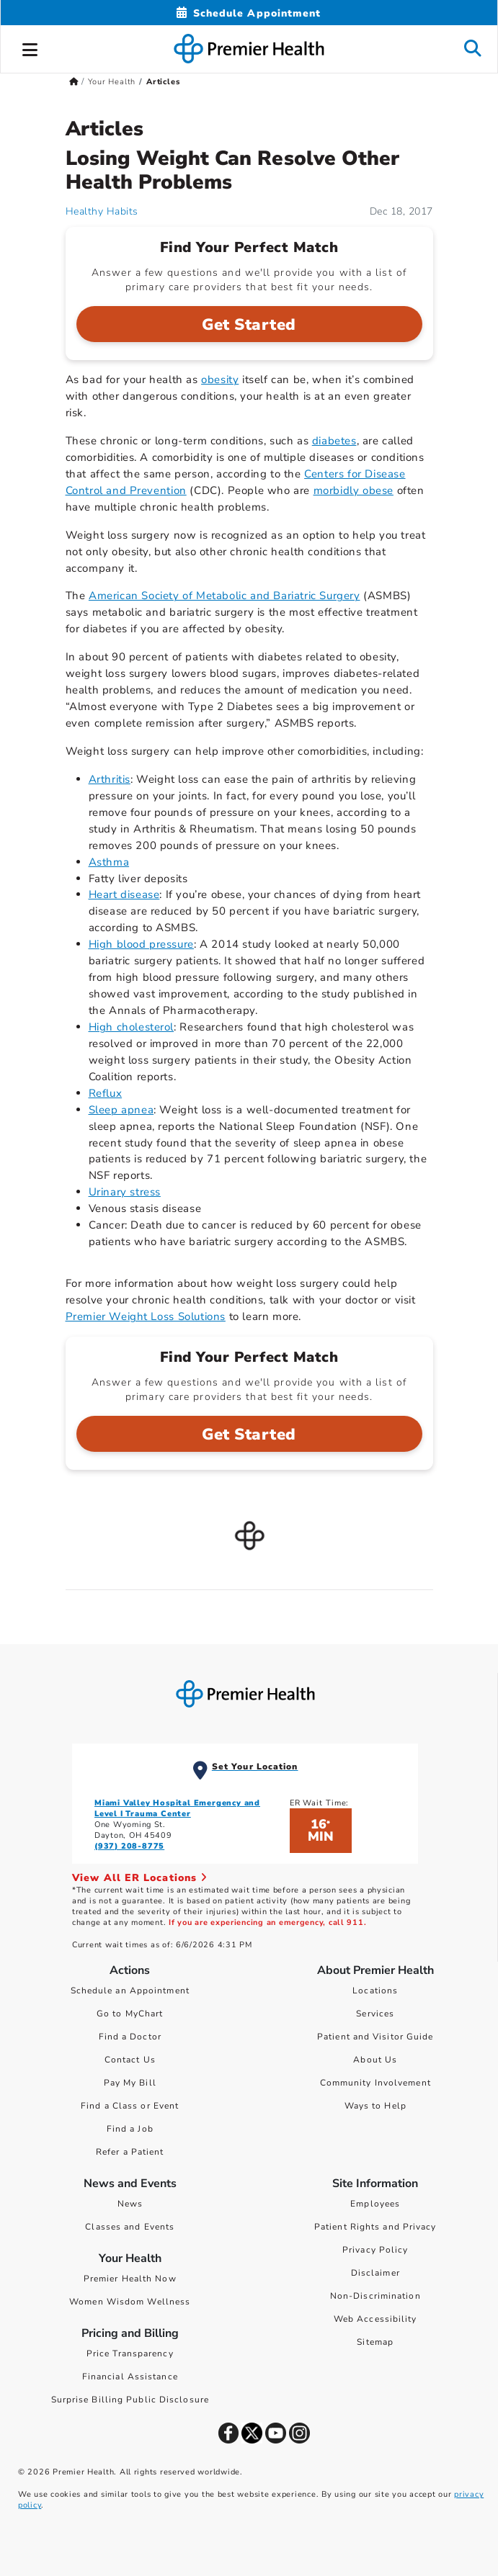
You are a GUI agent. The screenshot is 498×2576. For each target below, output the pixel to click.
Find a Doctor (130, 2036)
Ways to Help (375, 2105)
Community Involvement (375, 2082)
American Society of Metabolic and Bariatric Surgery (224, 595)
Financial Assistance (130, 2376)
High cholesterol (131, 1027)
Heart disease (124, 894)
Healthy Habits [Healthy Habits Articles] (102, 211)
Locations (375, 1990)
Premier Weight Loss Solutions (146, 1316)
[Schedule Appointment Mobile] (249, 13)
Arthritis (109, 779)
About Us (375, 2059)
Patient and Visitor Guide (375, 2036)
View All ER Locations (140, 1878)
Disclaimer (375, 2273)
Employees (375, 2203)
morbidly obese (353, 490)
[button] (30, 47)
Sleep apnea (121, 1110)
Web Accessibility (375, 2319)
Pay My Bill (130, 2082)
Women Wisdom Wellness (129, 2301)
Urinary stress (125, 1192)
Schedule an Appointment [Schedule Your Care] (130, 1990)
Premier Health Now (130, 2278)
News (130, 2203)
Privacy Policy (375, 2250)
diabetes (334, 441)
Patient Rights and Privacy (375, 2226)
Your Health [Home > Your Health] (111, 81)
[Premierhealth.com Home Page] (74, 81)
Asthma (109, 862)
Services (375, 2013)
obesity (220, 379)
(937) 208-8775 (129, 1846)
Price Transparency (130, 2353)
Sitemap (375, 2342)
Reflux (106, 1093)
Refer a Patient (130, 2152)
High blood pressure (141, 944)
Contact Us (130, 2059)
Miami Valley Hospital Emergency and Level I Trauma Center (177, 1808)
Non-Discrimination (375, 2296)
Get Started (249, 325)
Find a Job (130, 2129)
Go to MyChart (130, 2013)
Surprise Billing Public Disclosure (130, 2399)
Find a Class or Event (130, 2105)
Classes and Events (129, 2226)
